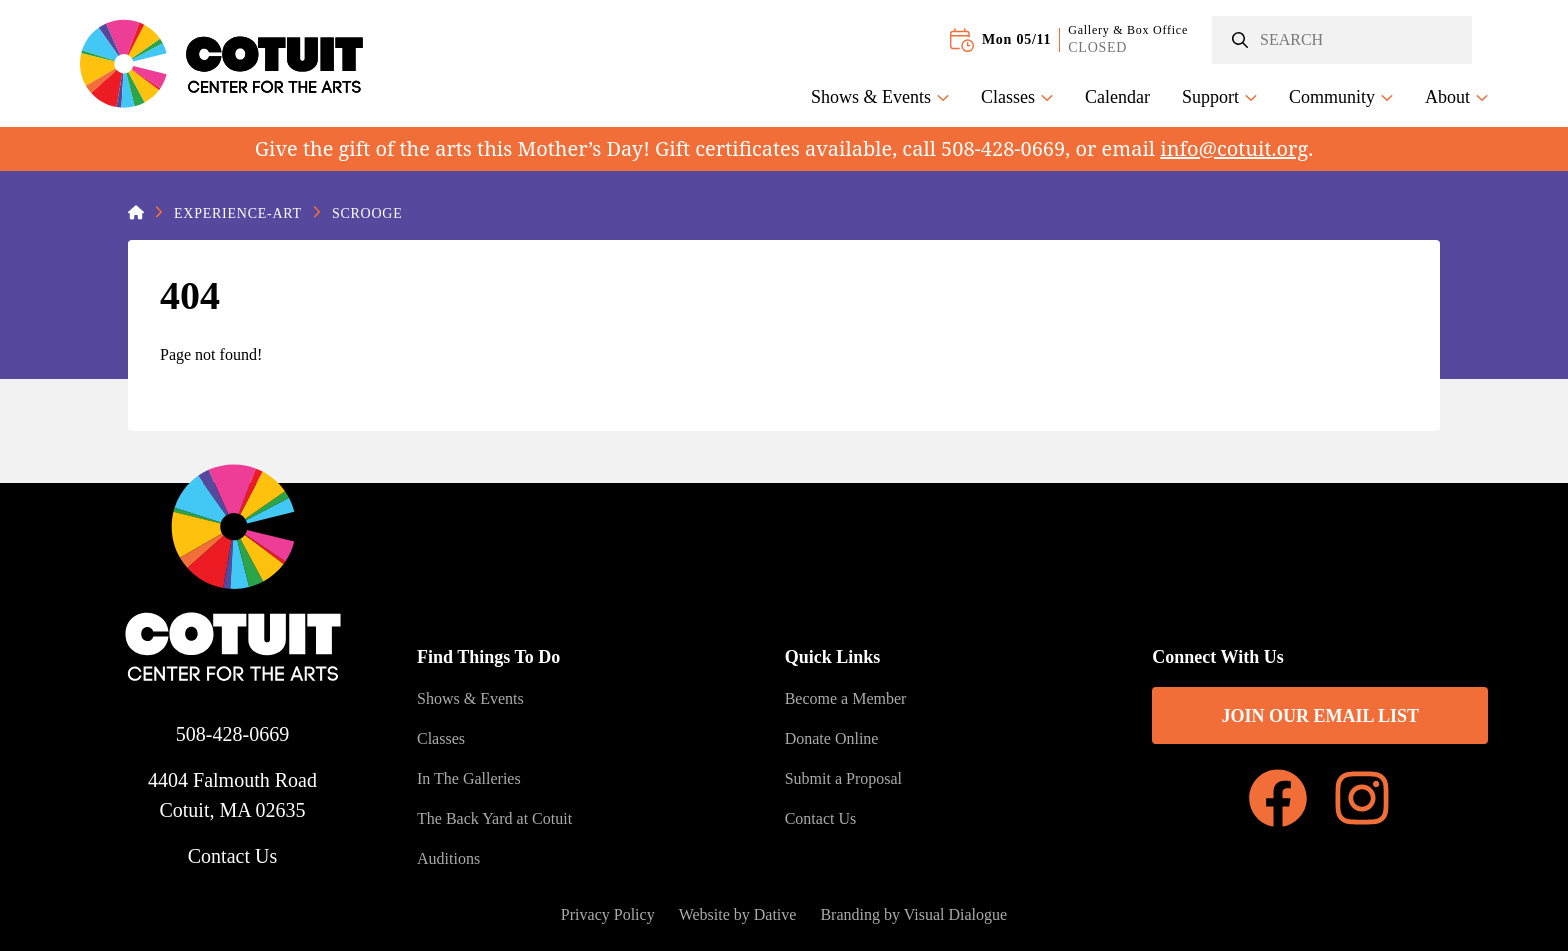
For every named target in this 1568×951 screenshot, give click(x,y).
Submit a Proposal (843, 778)
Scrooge (367, 213)
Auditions (448, 858)
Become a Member (846, 698)
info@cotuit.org (1234, 148)
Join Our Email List (1320, 716)
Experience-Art (238, 213)
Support (1219, 97)
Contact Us (232, 856)
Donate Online (832, 738)
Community (1341, 97)
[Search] (1342, 40)
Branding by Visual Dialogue (913, 914)
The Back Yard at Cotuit (494, 818)
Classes (1017, 97)
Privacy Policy (608, 914)
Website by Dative (738, 914)
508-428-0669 (232, 734)
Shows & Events (880, 97)
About (1456, 97)
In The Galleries (469, 778)
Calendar (1117, 97)
